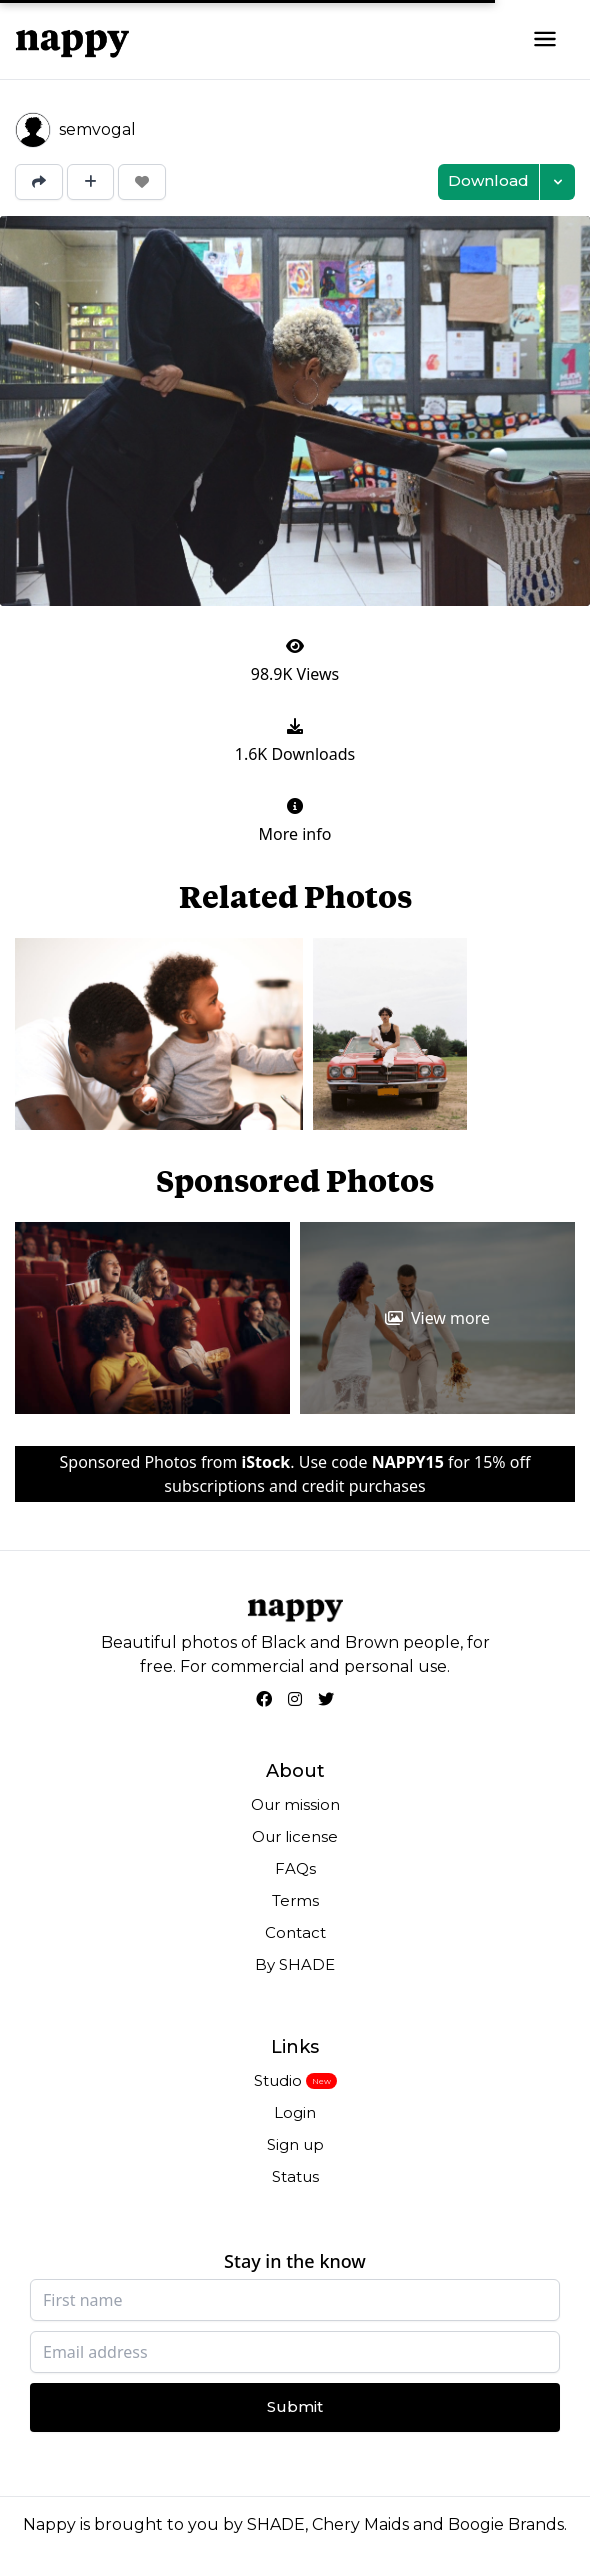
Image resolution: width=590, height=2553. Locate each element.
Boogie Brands (506, 2524)
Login (295, 2112)
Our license (295, 1836)
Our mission (295, 1804)
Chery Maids (360, 2524)
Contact (295, 1932)
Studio (278, 2080)
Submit (295, 2406)
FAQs (295, 1868)
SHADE (276, 2524)
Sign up (295, 2144)
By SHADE (295, 1964)
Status (295, 2176)
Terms (295, 1900)
